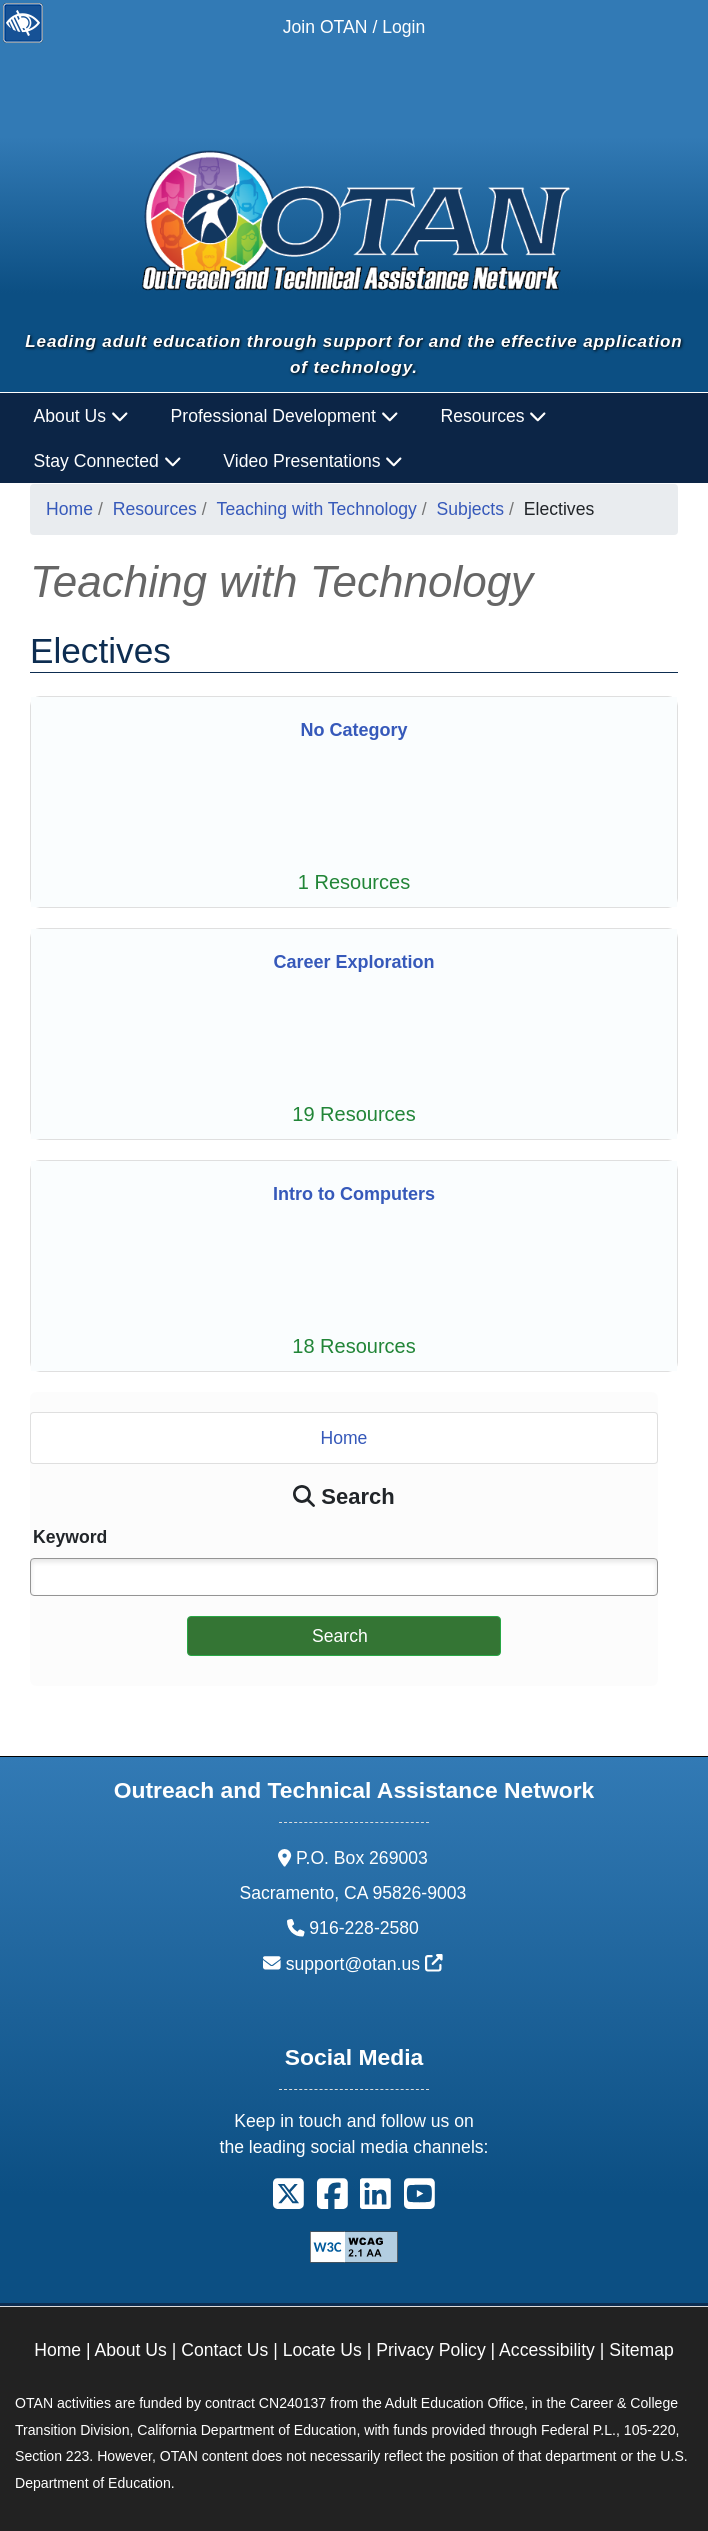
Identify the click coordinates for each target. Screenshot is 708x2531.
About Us (131, 2350)
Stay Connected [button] (108, 461)
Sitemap (641, 2350)
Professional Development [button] (285, 416)
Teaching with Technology (317, 509)
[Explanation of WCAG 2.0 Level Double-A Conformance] (354, 2245)
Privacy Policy (431, 2350)
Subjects (470, 509)
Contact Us (224, 2350)
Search (340, 1636)
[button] (288, 2201)
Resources (155, 509)
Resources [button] (493, 416)
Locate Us (322, 2350)
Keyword (70, 1537)
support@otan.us (364, 1964)
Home (69, 509)
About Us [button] (81, 416)
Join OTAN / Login (354, 27)
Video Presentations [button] (313, 461)
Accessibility (547, 2350)
